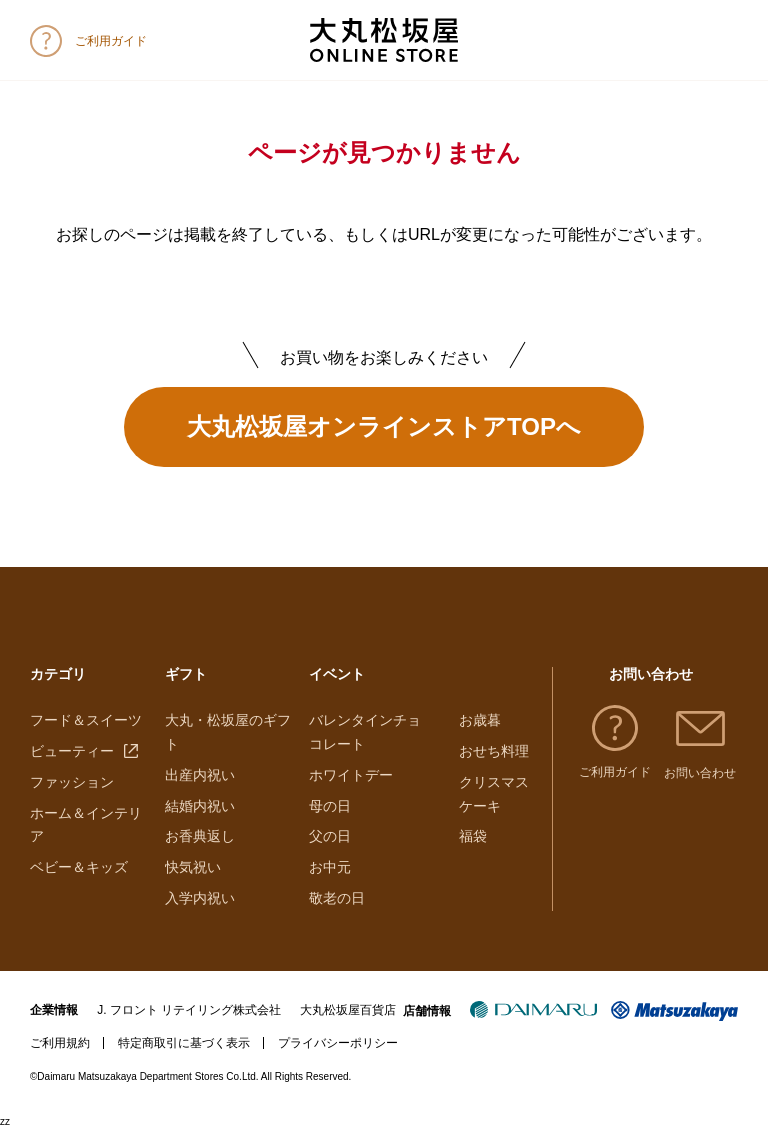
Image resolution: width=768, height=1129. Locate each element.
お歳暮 (480, 720)
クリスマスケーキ (494, 794)
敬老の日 (337, 898)
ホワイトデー (351, 775)
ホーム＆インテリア (86, 825)
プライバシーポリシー (338, 1043)
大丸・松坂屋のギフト (228, 732)
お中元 (330, 867)
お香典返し (200, 836)
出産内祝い (200, 775)
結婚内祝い (200, 806)
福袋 (473, 836)
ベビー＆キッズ (79, 867)
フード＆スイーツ (86, 720)
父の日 (330, 836)
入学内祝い (200, 898)
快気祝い (193, 867)
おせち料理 (494, 751)
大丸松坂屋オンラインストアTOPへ (384, 426)
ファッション (72, 782)
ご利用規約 (60, 1043)
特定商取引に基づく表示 (184, 1043)
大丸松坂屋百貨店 (348, 1010)
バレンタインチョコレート (365, 732)
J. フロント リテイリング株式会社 (189, 1010)
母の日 (330, 806)
